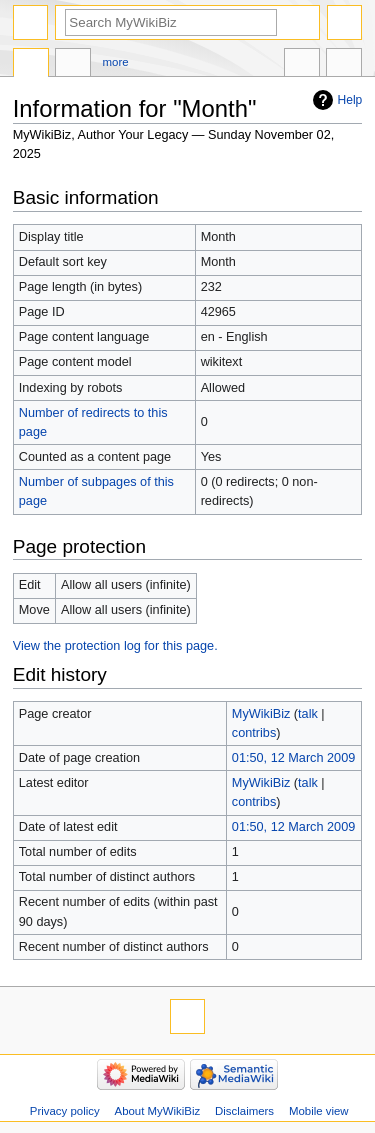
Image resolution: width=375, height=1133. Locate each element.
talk (308, 714)
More (116, 62)
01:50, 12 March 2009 (293, 758)
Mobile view (319, 1111)
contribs (254, 733)
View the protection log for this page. (115, 646)
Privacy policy (65, 1111)
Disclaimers (244, 1111)
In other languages (302, 65)
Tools (344, 65)
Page (31, 65)
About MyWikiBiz (158, 1111)
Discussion (73, 65)
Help (350, 100)
